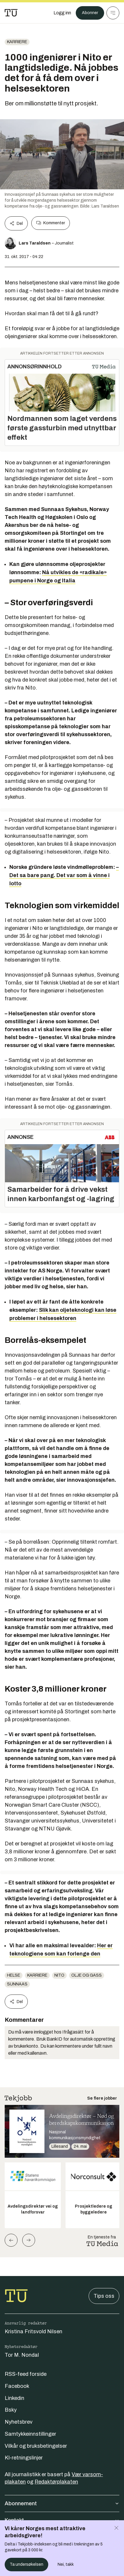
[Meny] (112, 12)
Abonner (90, 13)
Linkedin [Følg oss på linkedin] (14, 2398)
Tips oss (104, 2296)
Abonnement (62, 2503)
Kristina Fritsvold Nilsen (33, 2331)
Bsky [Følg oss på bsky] (11, 2410)
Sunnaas (17, 1984)
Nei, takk (66, 2564)
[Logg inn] (62, 12)
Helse (13, 1975)
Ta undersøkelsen (26, 2564)
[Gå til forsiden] (11, 13)
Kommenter (50, 223)
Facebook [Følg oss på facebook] (17, 2386)
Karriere (17, 42)
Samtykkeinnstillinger (30, 2434)
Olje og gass (86, 1975)
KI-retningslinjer (24, 2458)
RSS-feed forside (25, 2374)
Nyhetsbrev (18, 2422)
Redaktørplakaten (56, 2482)
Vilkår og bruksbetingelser (36, 2446)
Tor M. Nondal (22, 2355)
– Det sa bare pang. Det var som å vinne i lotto (64, 875)
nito (59, 1975)
